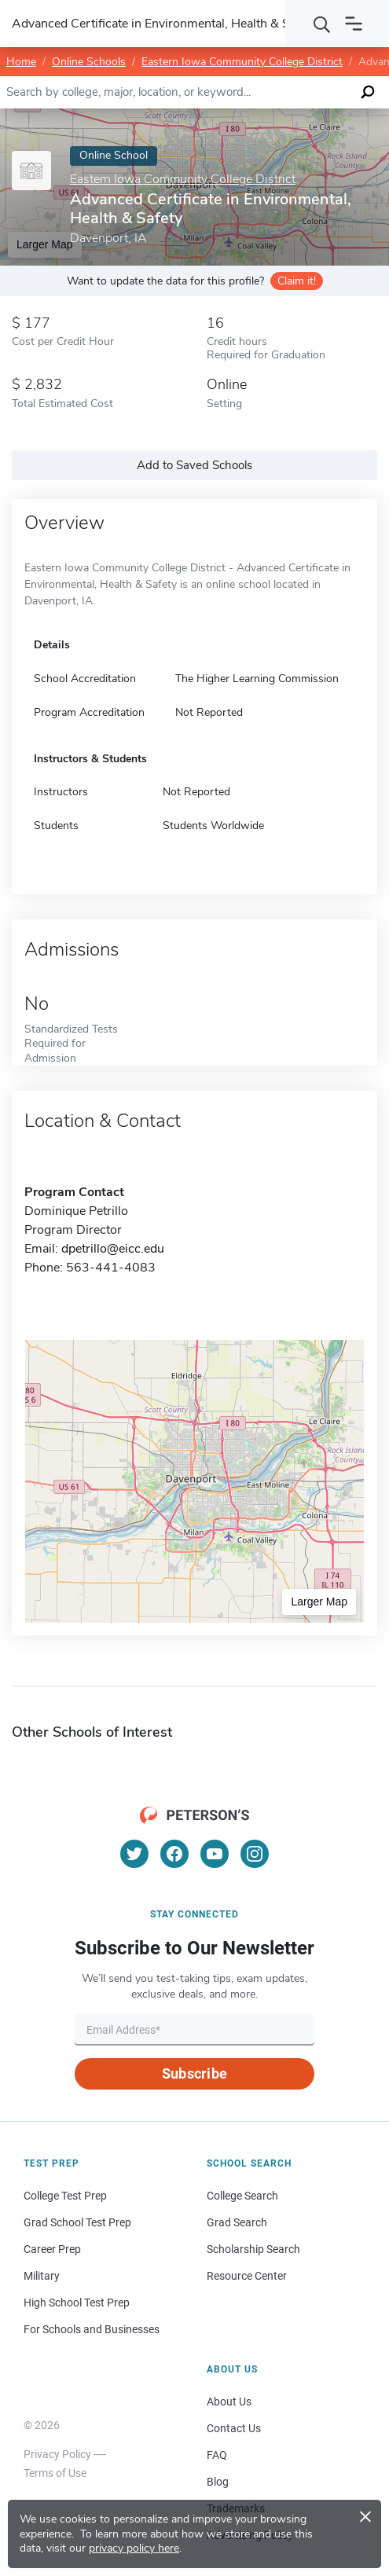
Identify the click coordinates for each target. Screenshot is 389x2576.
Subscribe (194, 2073)
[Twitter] (134, 1854)
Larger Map (319, 1601)
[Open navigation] (353, 23)
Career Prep (52, 2249)
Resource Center (247, 2276)
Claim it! (296, 280)
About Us (229, 2401)
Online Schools (89, 61)
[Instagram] (254, 1854)
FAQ (217, 2455)
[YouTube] (214, 1854)
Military (42, 2276)
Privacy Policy (57, 2454)
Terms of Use (55, 2473)
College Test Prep (65, 2195)
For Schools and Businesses (92, 2329)
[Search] (322, 23)
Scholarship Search (253, 2249)
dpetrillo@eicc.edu (112, 1248)
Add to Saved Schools (194, 465)
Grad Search (237, 2222)
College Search (242, 2195)
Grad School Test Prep (77, 2222)
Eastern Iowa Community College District (242, 61)
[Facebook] (174, 1854)
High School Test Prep (77, 2302)
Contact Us (234, 2428)
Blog (218, 2481)
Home (21, 61)
